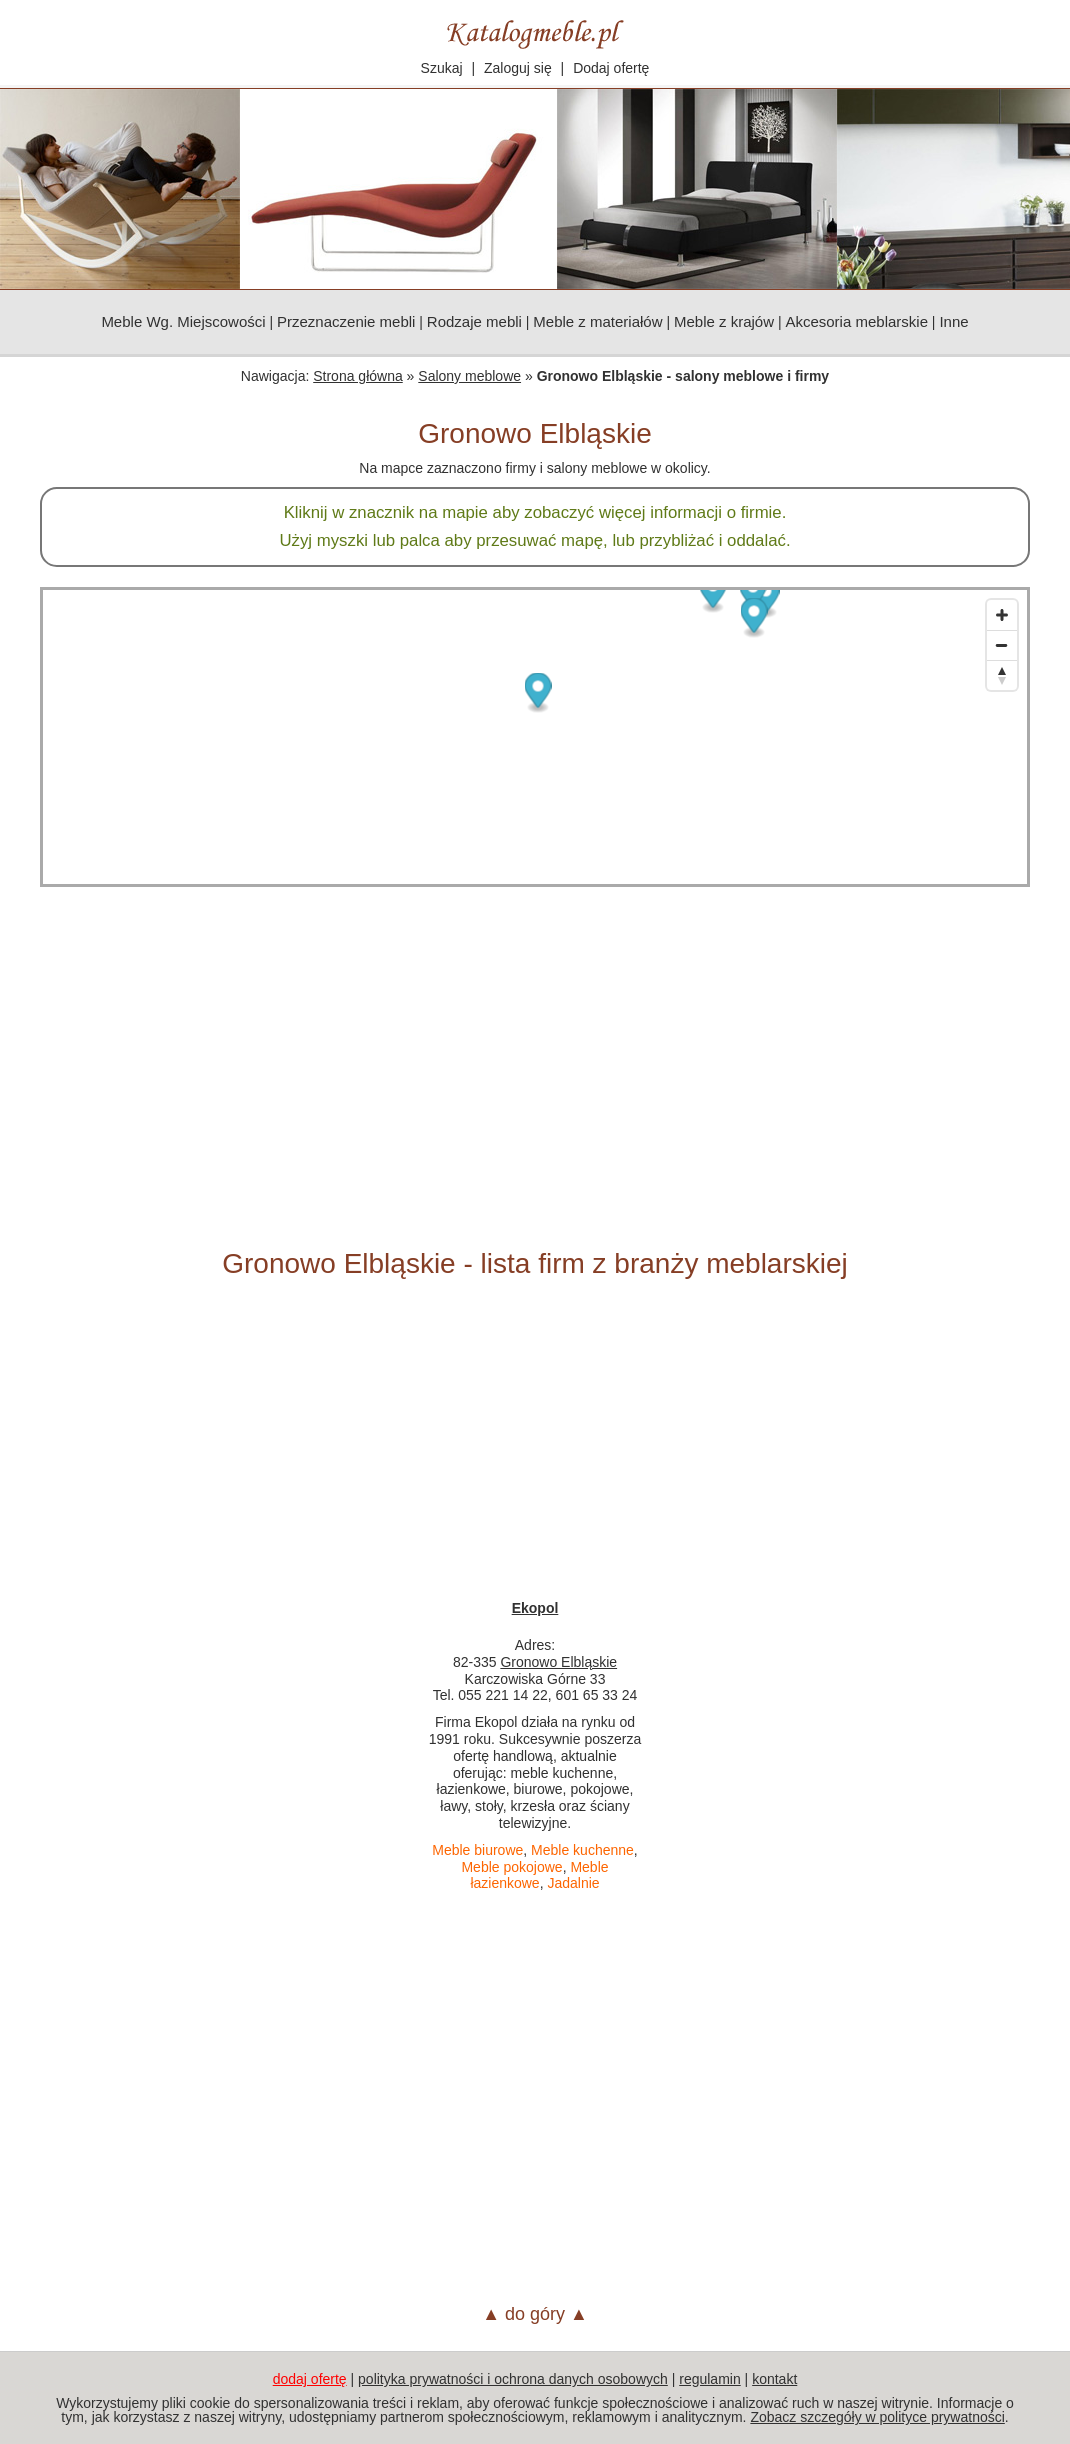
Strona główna (358, 376)
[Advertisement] (535, 1067)
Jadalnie (573, 1883)
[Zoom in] (1002, 615)
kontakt (774, 2379)
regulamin (709, 2379)
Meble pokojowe (511, 1867)
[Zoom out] (1002, 645)
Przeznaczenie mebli (346, 321)
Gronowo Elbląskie (558, 1662)
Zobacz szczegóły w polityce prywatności (877, 2417)
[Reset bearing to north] (1002, 675)
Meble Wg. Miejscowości (183, 321)
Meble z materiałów (597, 321)
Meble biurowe (477, 1850)
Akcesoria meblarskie (856, 321)
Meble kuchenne (582, 1850)
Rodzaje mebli (474, 321)
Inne (953, 321)
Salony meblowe (469, 376)
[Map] (535, 737)
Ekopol (535, 1608)
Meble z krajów (724, 321)
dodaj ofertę (310, 2379)
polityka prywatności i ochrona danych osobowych (513, 2379)
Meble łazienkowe (539, 1875)
